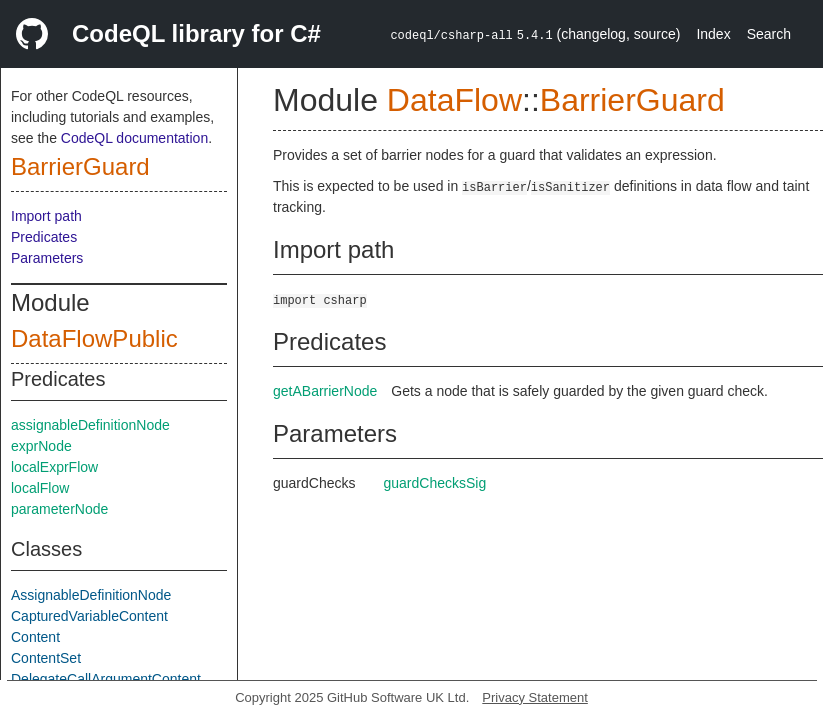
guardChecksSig (435, 483)
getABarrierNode (325, 391)
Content (35, 637)
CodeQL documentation (134, 138)
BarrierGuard (80, 166)
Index (713, 34)
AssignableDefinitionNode (91, 595)
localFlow (40, 488)
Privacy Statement (535, 697)
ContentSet (46, 658)
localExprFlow (54, 467)
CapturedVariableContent (89, 616)
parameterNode (59, 509)
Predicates (44, 237)
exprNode (41, 446)
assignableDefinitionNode (90, 425)
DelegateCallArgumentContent (106, 679)
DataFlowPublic (94, 338)
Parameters (47, 258)
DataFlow (454, 100)
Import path (46, 216)
